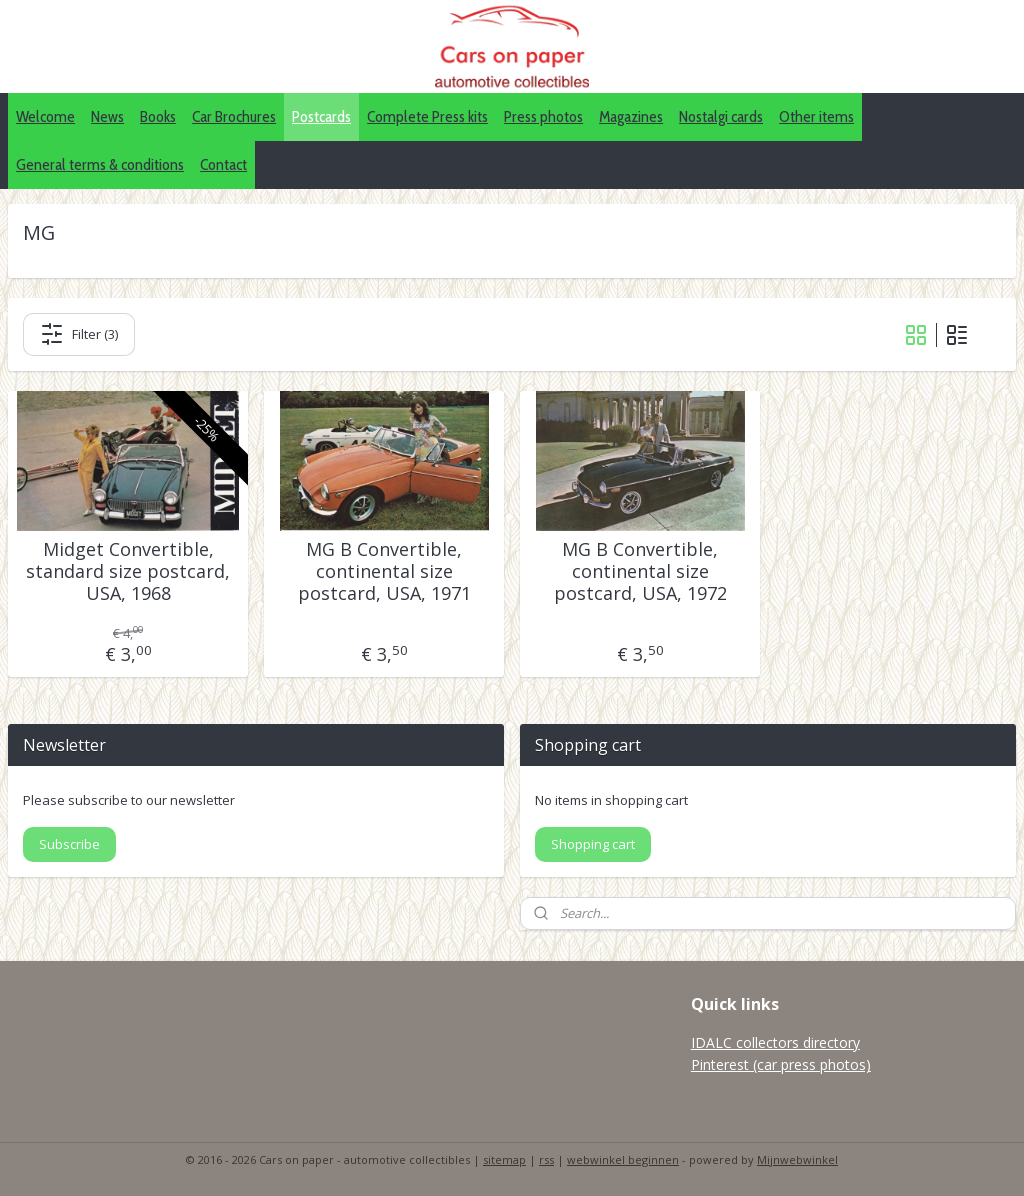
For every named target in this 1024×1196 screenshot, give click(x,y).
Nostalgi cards (721, 116)
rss (546, 1159)
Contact (223, 164)
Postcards (321, 116)
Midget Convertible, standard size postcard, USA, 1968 (128, 571)
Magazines (631, 116)
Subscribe (69, 844)
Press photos (543, 116)
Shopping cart (593, 844)
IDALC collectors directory (775, 1042)
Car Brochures (234, 116)
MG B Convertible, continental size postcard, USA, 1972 (640, 571)
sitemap (504, 1159)
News (107, 116)
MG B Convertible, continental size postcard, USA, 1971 (384, 571)
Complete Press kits (427, 116)
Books (158, 116)
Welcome (45, 116)
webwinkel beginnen (623, 1159)
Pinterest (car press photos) (781, 1064)
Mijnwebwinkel (797, 1159)
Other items (816, 116)
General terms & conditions (100, 164)
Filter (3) (79, 334)
